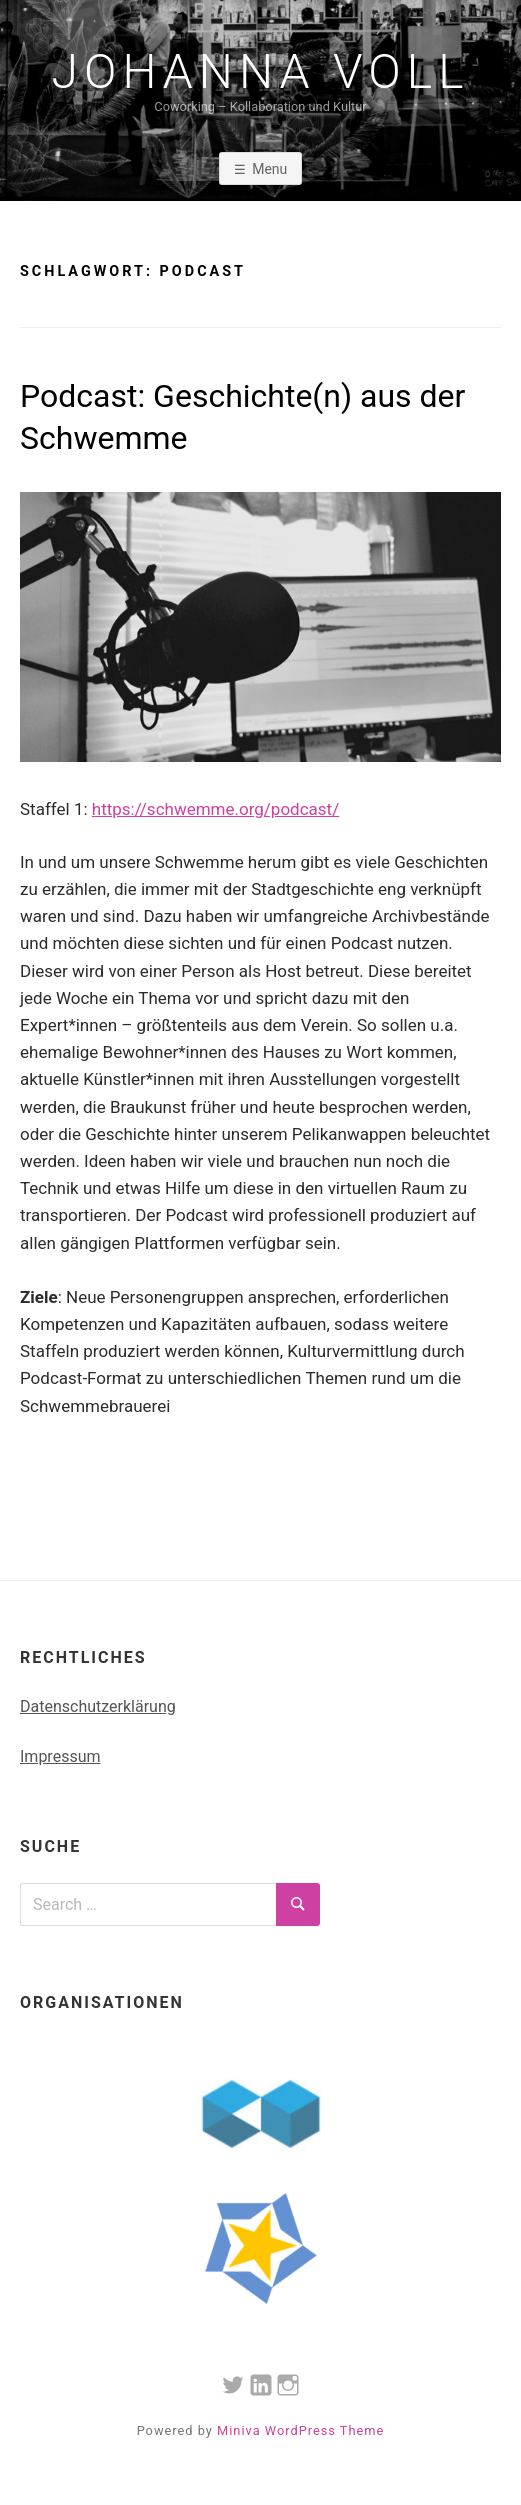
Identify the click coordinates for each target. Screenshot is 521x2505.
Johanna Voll (261, 72)
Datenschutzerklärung (98, 1706)
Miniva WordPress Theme (300, 2430)
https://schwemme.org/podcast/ (215, 809)
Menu (269, 169)
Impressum (60, 1756)
